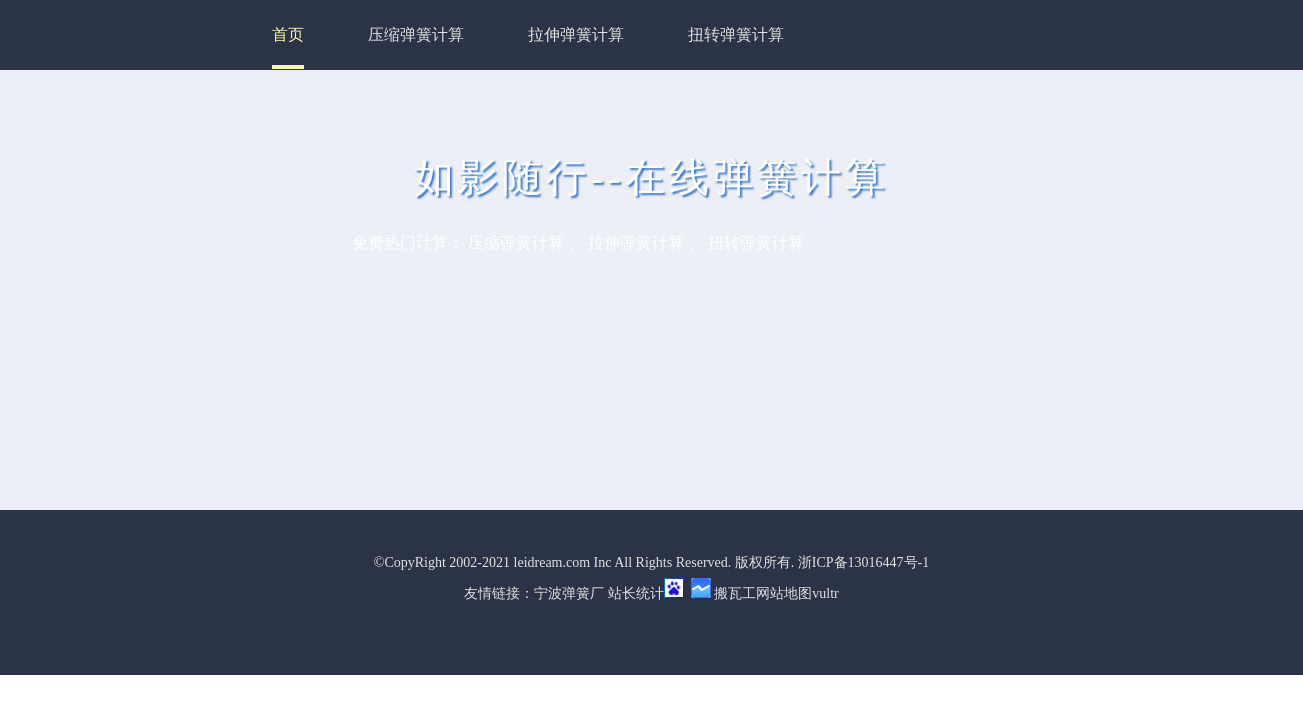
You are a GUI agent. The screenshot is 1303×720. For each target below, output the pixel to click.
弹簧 (576, 593)
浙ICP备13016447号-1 (863, 562)
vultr (825, 593)
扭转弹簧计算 (736, 34)
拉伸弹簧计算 (576, 34)
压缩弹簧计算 (416, 34)
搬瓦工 (735, 593)
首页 (288, 34)
